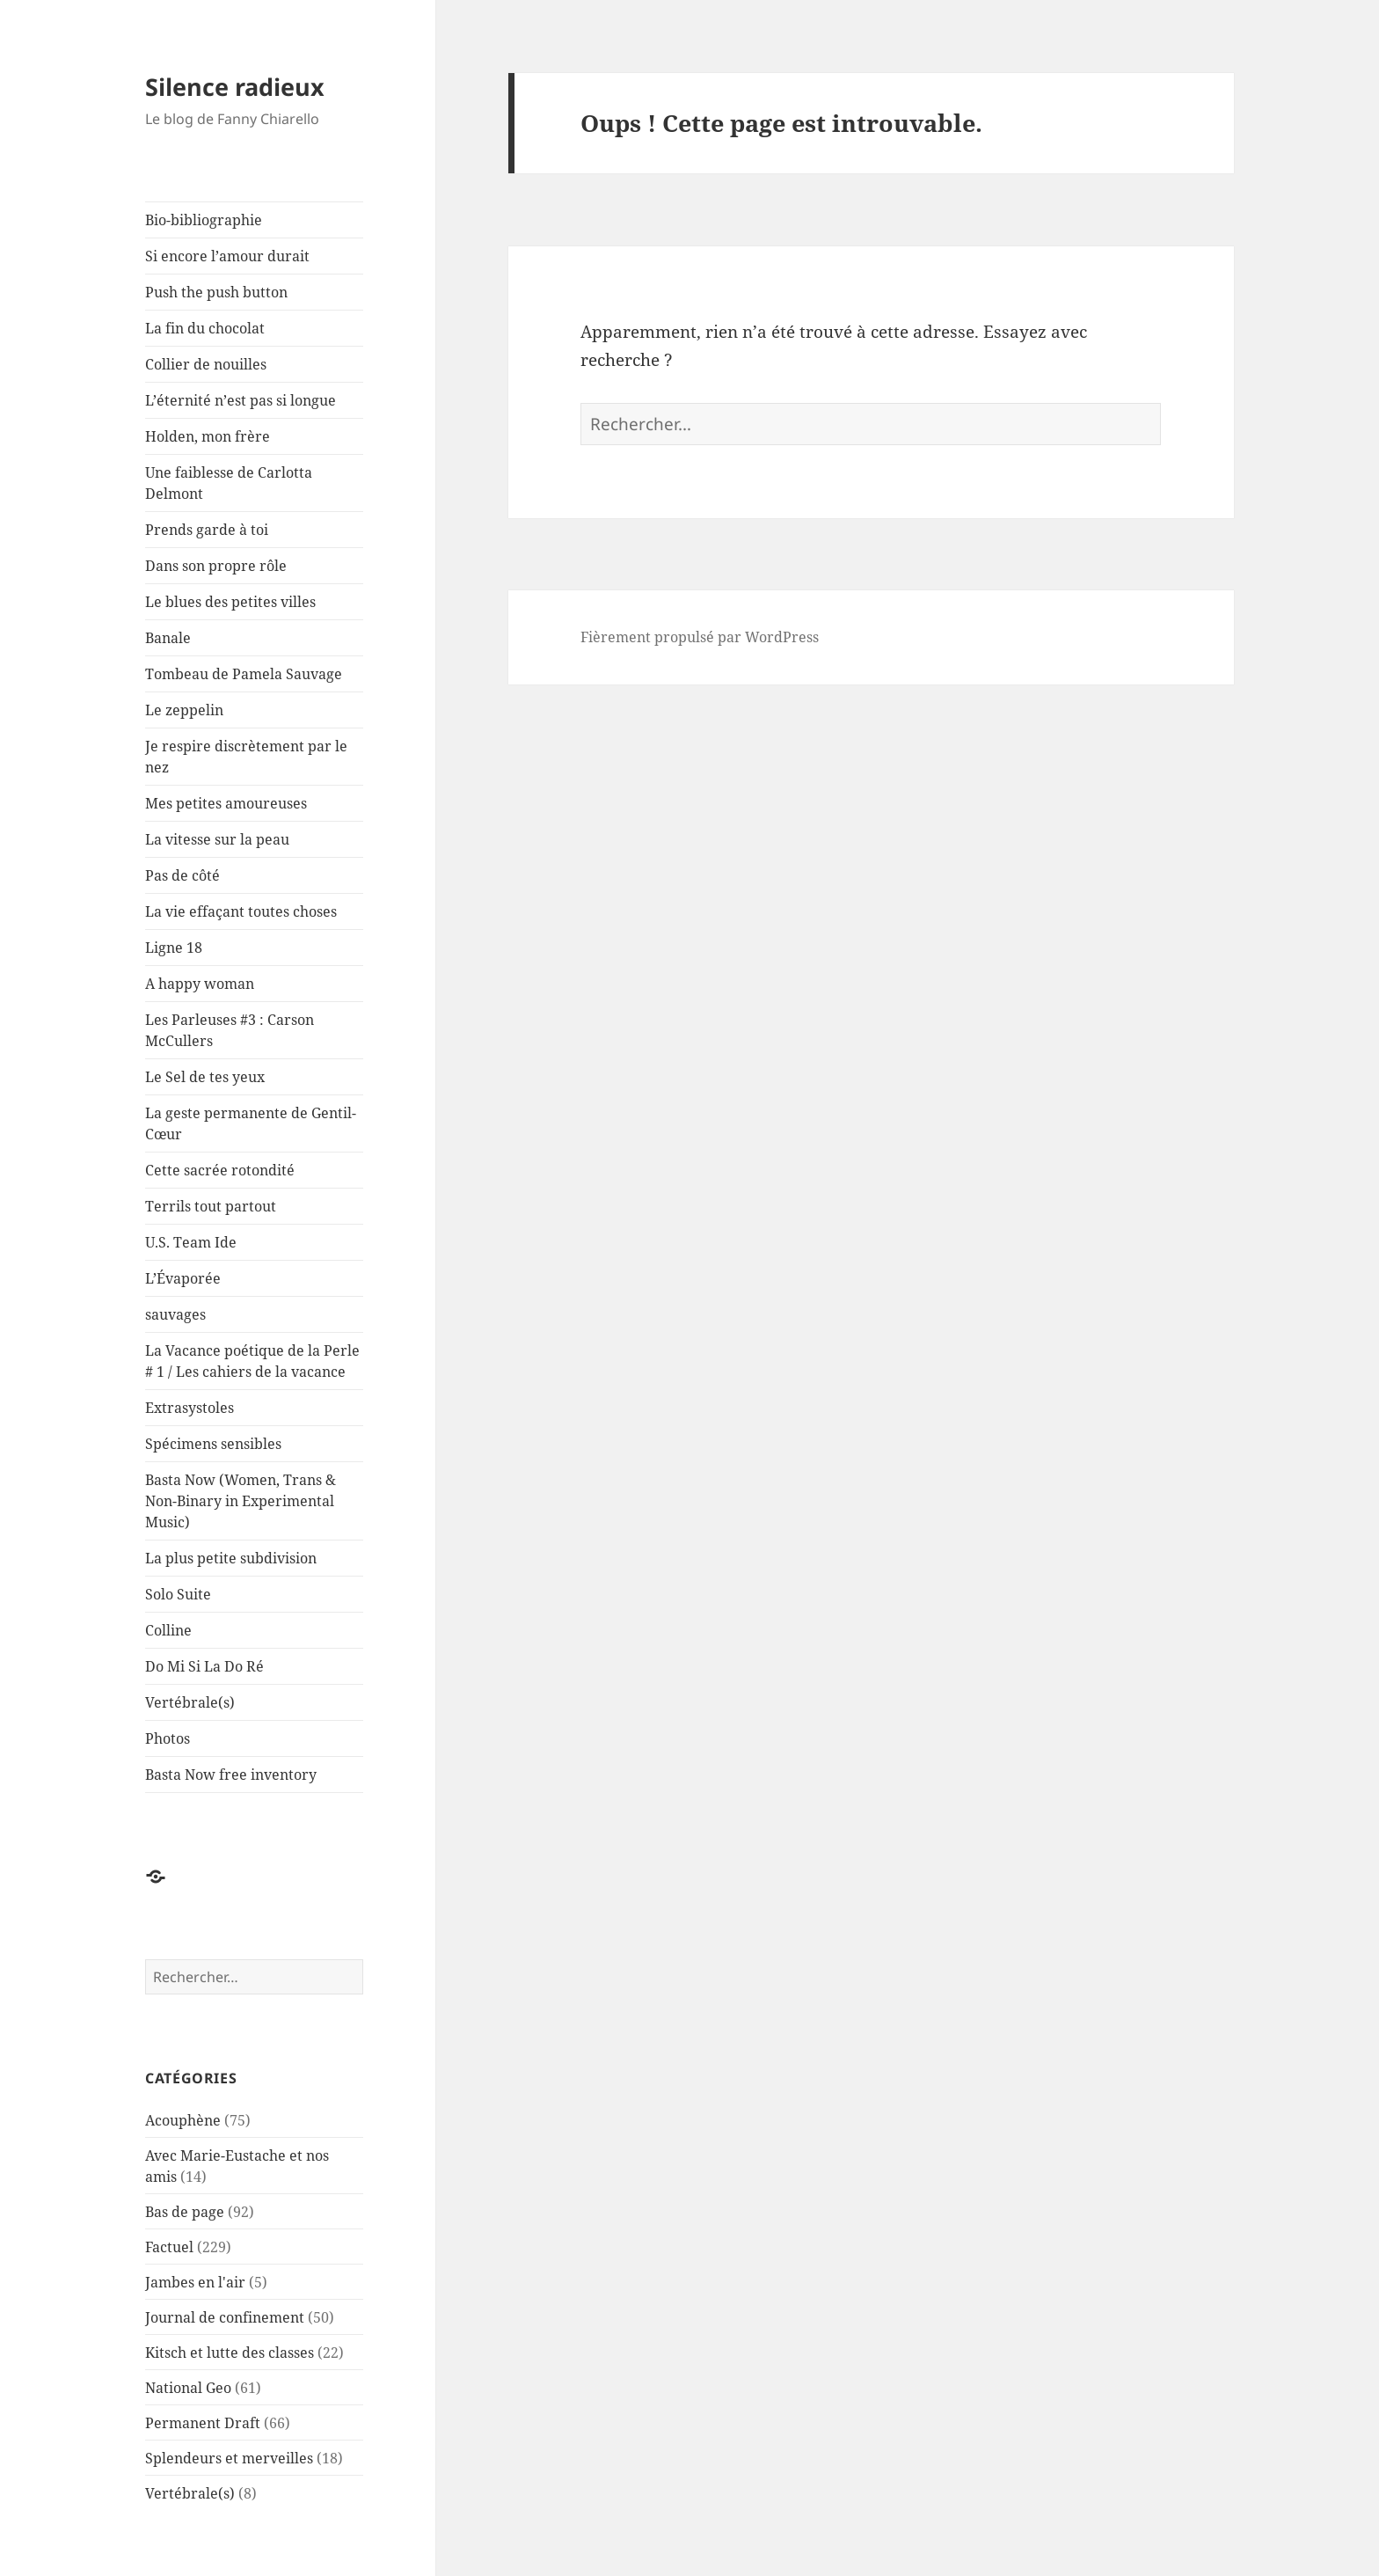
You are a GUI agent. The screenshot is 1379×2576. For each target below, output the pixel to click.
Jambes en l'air (195, 2282)
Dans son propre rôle (216, 565)
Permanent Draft (202, 2423)
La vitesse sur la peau (217, 839)
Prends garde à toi (206, 529)
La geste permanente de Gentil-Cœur (250, 1123)
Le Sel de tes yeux (205, 1077)
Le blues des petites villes (230, 601)
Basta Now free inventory (231, 1774)
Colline (168, 1630)
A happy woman (199, 983)
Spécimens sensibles (213, 1443)
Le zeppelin (184, 710)
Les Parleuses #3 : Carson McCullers (229, 1030)
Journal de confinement (224, 2317)
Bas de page (184, 2211)
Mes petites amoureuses (226, 803)
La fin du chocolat (205, 328)
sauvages (175, 1314)
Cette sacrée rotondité (220, 1170)
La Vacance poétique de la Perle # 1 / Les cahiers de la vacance (252, 1361)
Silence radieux (235, 86)
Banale (168, 638)
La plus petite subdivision (231, 1558)
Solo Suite (178, 1594)
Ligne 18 (173, 947)
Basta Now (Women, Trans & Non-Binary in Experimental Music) (240, 1501)
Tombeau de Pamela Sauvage (243, 674)
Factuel (169, 2247)
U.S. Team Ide (191, 1242)
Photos (167, 1738)
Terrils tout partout (210, 1206)
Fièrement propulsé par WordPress (699, 637)
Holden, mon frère (207, 436)
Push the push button (216, 292)
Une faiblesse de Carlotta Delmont (228, 483)
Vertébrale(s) (190, 1702)
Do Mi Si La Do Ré (204, 1666)
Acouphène (183, 2120)
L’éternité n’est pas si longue (240, 400)
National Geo (188, 2387)
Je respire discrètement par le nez (246, 756)
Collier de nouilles (205, 364)
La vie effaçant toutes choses (241, 911)
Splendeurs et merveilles (229, 2458)
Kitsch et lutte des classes (229, 2352)
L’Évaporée (183, 1278)
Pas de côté (182, 875)
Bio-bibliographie (203, 220)
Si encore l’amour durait (227, 256)
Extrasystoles (189, 1407)
